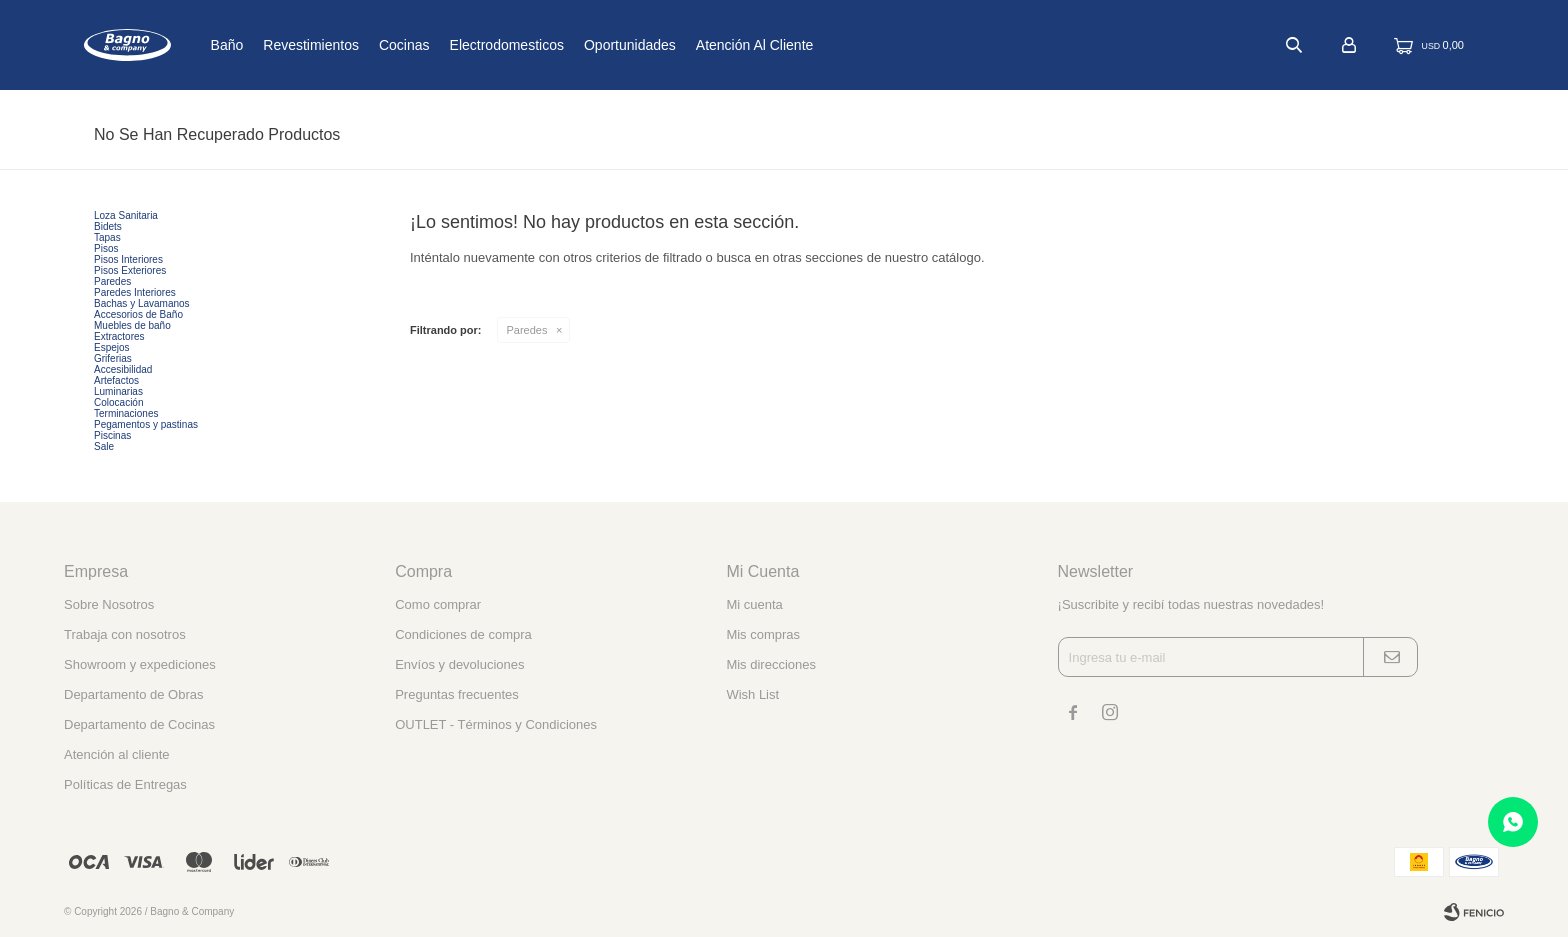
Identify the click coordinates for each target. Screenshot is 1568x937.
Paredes (527, 330)
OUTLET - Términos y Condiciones (496, 724)
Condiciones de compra (463, 634)
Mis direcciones (771, 664)
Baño (292, 45)
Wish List (752, 694)
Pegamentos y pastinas (146, 424)
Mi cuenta (754, 604)
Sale (104, 446)
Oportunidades (696, 45)
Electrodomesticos (572, 45)
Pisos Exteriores (130, 270)
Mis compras (763, 634)
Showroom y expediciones (140, 664)
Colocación (118, 402)
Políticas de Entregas (125, 784)
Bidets (108, 226)
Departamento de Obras (133, 694)
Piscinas (112, 435)
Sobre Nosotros (109, 604)
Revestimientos (377, 45)
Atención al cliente (821, 45)
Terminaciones (126, 413)
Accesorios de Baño (138, 314)
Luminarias (118, 391)
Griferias (113, 358)
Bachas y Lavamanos (142, 303)
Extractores (119, 336)
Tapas (107, 237)
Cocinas (470, 45)
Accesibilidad (123, 369)
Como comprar (438, 604)
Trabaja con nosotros (125, 634)
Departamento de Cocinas (139, 724)
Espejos (112, 347)
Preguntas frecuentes (457, 694)
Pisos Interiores (128, 259)
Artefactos (116, 380)
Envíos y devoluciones (459, 664)
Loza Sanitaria (126, 215)
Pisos (106, 248)
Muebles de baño (132, 325)
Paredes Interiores (135, 292)
